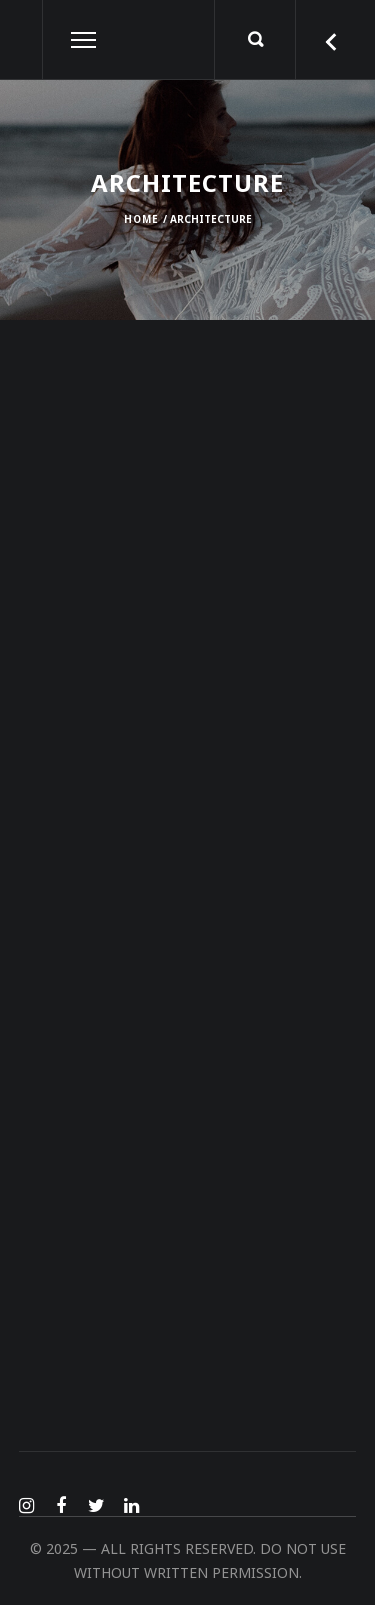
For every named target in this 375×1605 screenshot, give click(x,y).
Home (141, 219)
